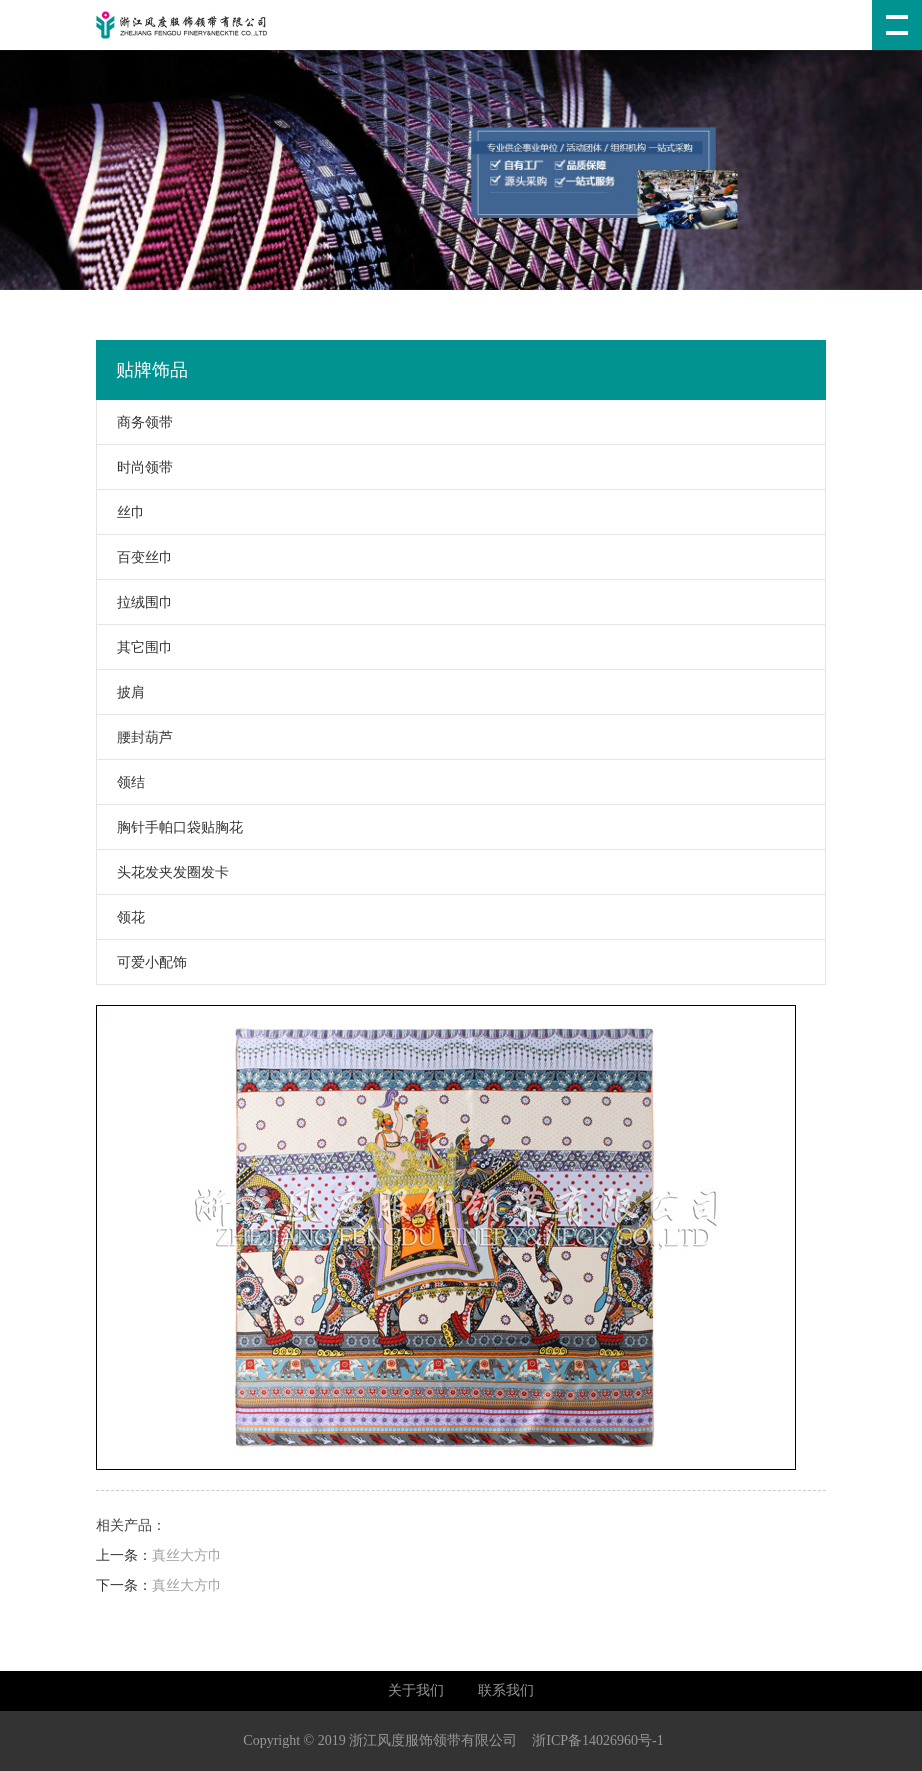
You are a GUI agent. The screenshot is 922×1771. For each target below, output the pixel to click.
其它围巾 (135, 647)
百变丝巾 (135, 557)
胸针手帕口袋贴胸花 (170, 827)
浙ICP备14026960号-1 (597, 1740)
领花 (121, 917)
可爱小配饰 (142, 962)
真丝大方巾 (187, 1555)
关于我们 (416, 1690)
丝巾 (121, 512)
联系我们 (506, 1690)
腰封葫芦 (135, 737)
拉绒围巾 (135, 602)
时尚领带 (135, 467)
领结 (121, 782)
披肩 (121, 692)
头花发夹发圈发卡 (163, 872)
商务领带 (135, 422)
